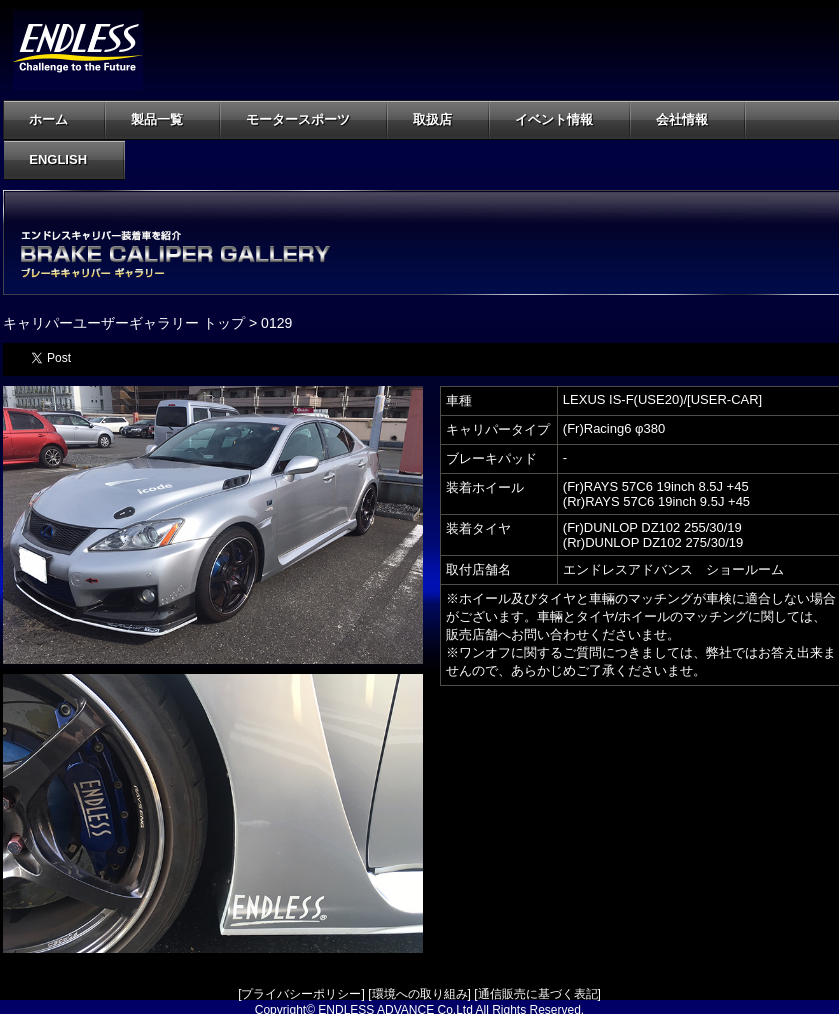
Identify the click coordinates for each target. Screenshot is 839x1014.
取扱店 (444, 119)
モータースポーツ (309, 119)
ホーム (48, 119)
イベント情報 (554, 119)
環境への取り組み (420, 994)
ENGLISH (58, 159)
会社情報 (693, 119)
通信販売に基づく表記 (538, 994)
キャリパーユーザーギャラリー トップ (124, 323)
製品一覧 (168, 119)
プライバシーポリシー (301, 994)
